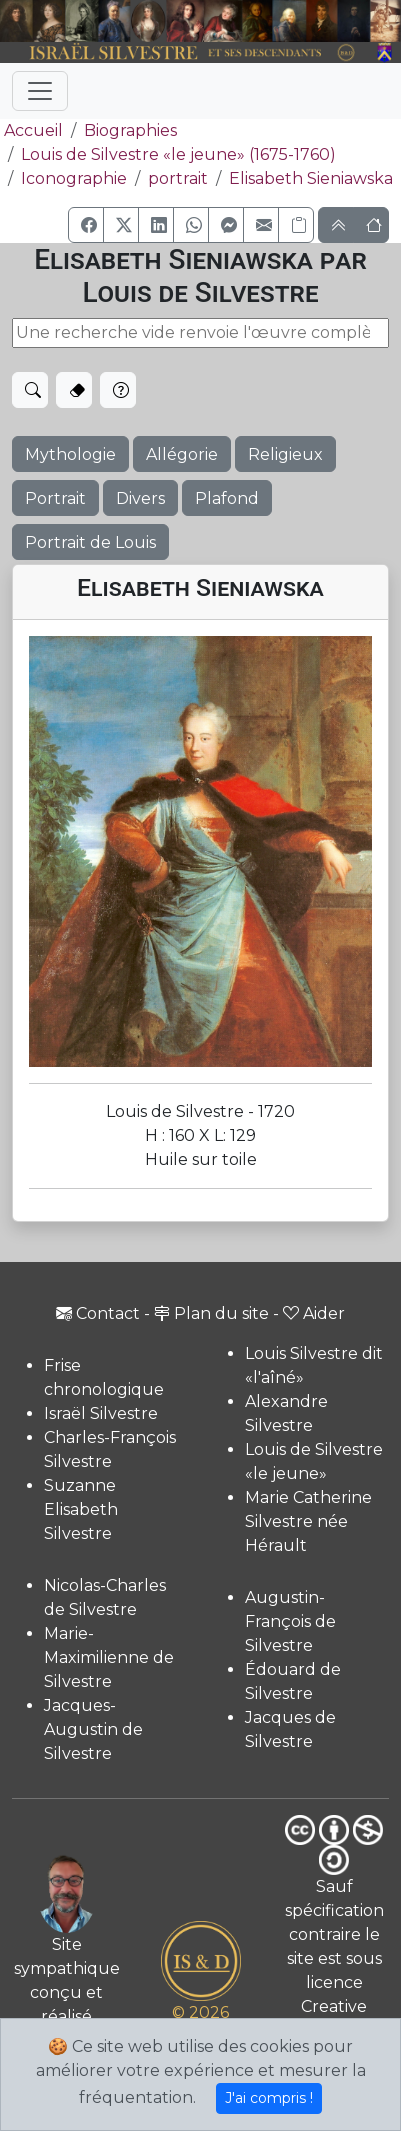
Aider (314, 1313)
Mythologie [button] (70, 454)
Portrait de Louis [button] (90, 542)
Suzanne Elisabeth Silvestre (81, 1509)
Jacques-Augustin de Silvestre (93, 1729)
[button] (86, 225)
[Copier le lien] (296, 225)
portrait (178, 178)
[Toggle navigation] (40, 91)
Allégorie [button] (182, 454)
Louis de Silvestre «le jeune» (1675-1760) (178, 154)
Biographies (130, 130)
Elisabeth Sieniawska (311, 178)
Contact (98, 1313)
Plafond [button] (227, 498)
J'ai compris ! (269, 2098)
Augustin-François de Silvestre (290, 1621)
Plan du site (211, 1313)
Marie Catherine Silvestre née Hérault (308, 1521)
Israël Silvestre (101, 1413)
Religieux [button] (285, 454)
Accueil (31, 130)
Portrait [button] (55, 498)
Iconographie (74, 178)
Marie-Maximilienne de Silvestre (109, 1657)
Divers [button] (140, 498)
